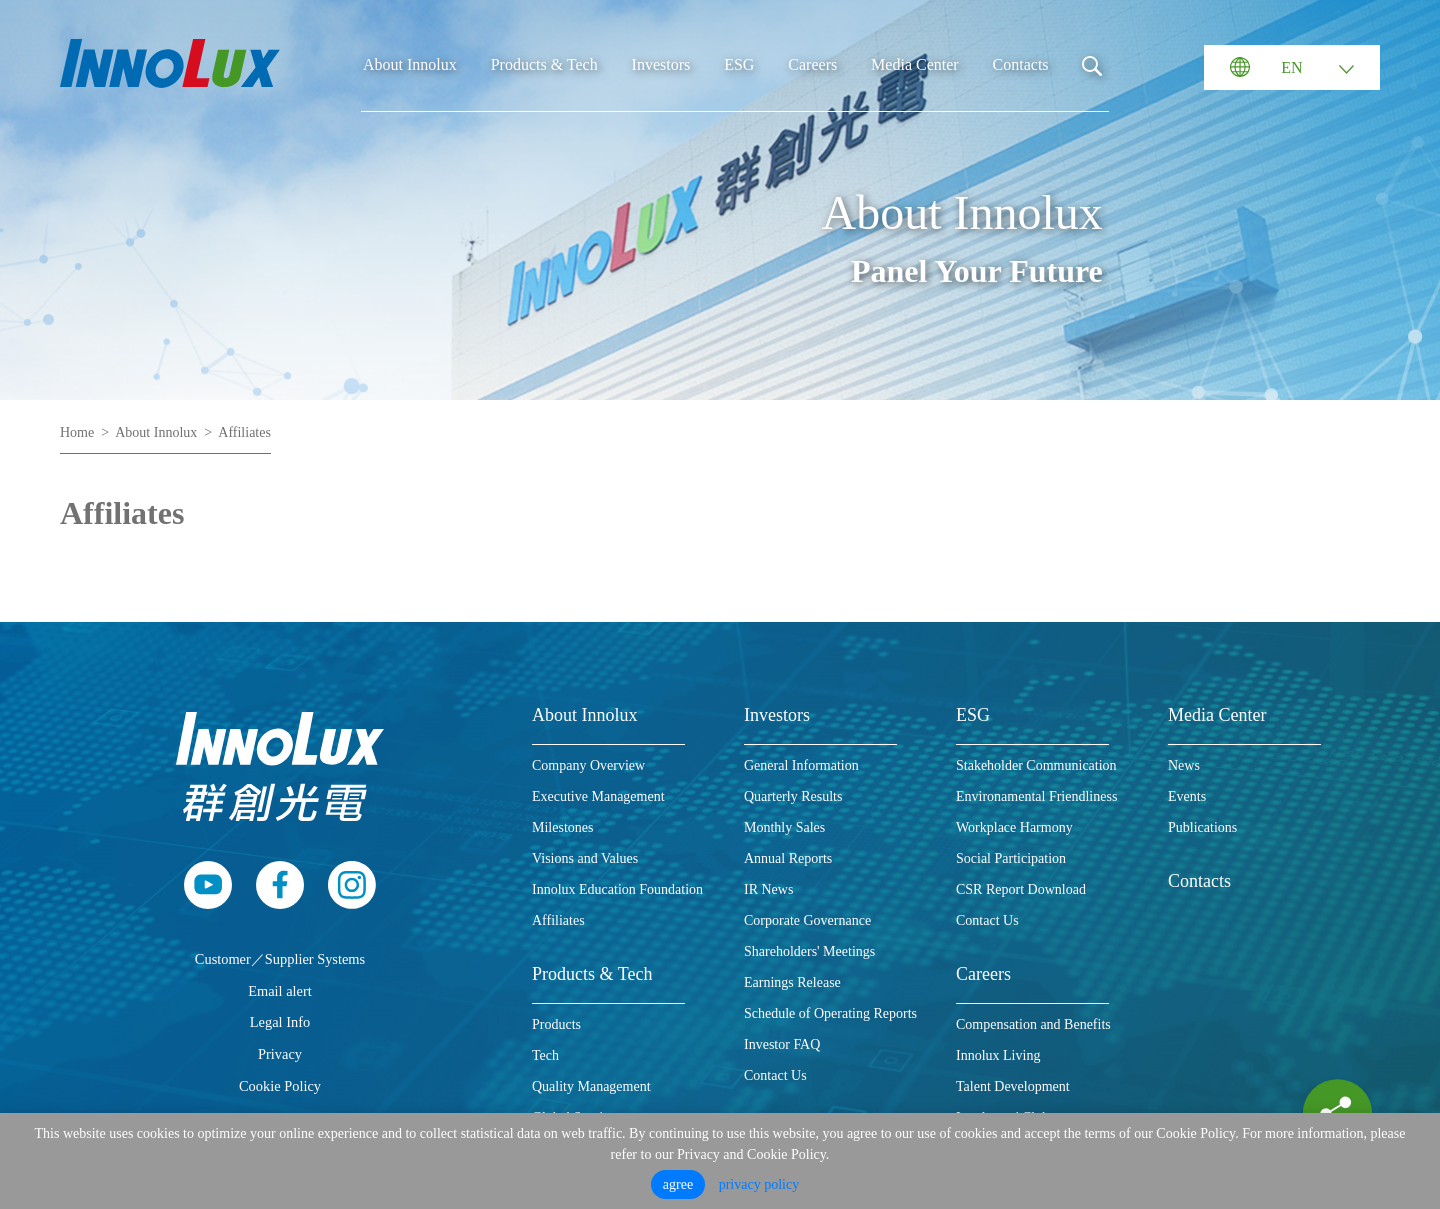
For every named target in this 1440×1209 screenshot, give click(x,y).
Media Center (915, 64)
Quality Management (591, 1086)
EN (1291, 67)
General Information (801, 765)
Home (77, 432)
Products (556, 1024)
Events (1187, 796)
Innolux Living (998, 1055)
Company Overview (588, 765)
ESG (739, 64)
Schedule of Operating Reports (830, 1013)
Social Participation (1011, 858)
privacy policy (759, 1184)
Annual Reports (788, 858)
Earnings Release (792, 982)
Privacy (280, 1054)
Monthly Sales (784, 827)
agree (678, 1184)
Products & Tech (544, 64)
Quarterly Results (793, 796)
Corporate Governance (807, 920)
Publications (1202, 827)
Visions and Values (585, 858)
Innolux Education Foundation (617, 889)
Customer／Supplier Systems (280, 959)
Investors (661, 64)
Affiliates (244, 432)
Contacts (1021, 64)
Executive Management (598, 796)
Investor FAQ (782, 1044)
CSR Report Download (1021, 889)
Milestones (562, 827)
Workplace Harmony (1014, 827)
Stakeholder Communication (1036, 765)
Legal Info (280, 1022)
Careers (812, 64)
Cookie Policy (280, 1086)
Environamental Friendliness (1036, 796)
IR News (768, 889)
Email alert (280, 991)
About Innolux (410, 64)
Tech (545, 1055)
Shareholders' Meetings (809, 951)
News (1184, 765)
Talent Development (1013, 1086)
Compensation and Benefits (1033, 1024)
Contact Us (775, 1075)
